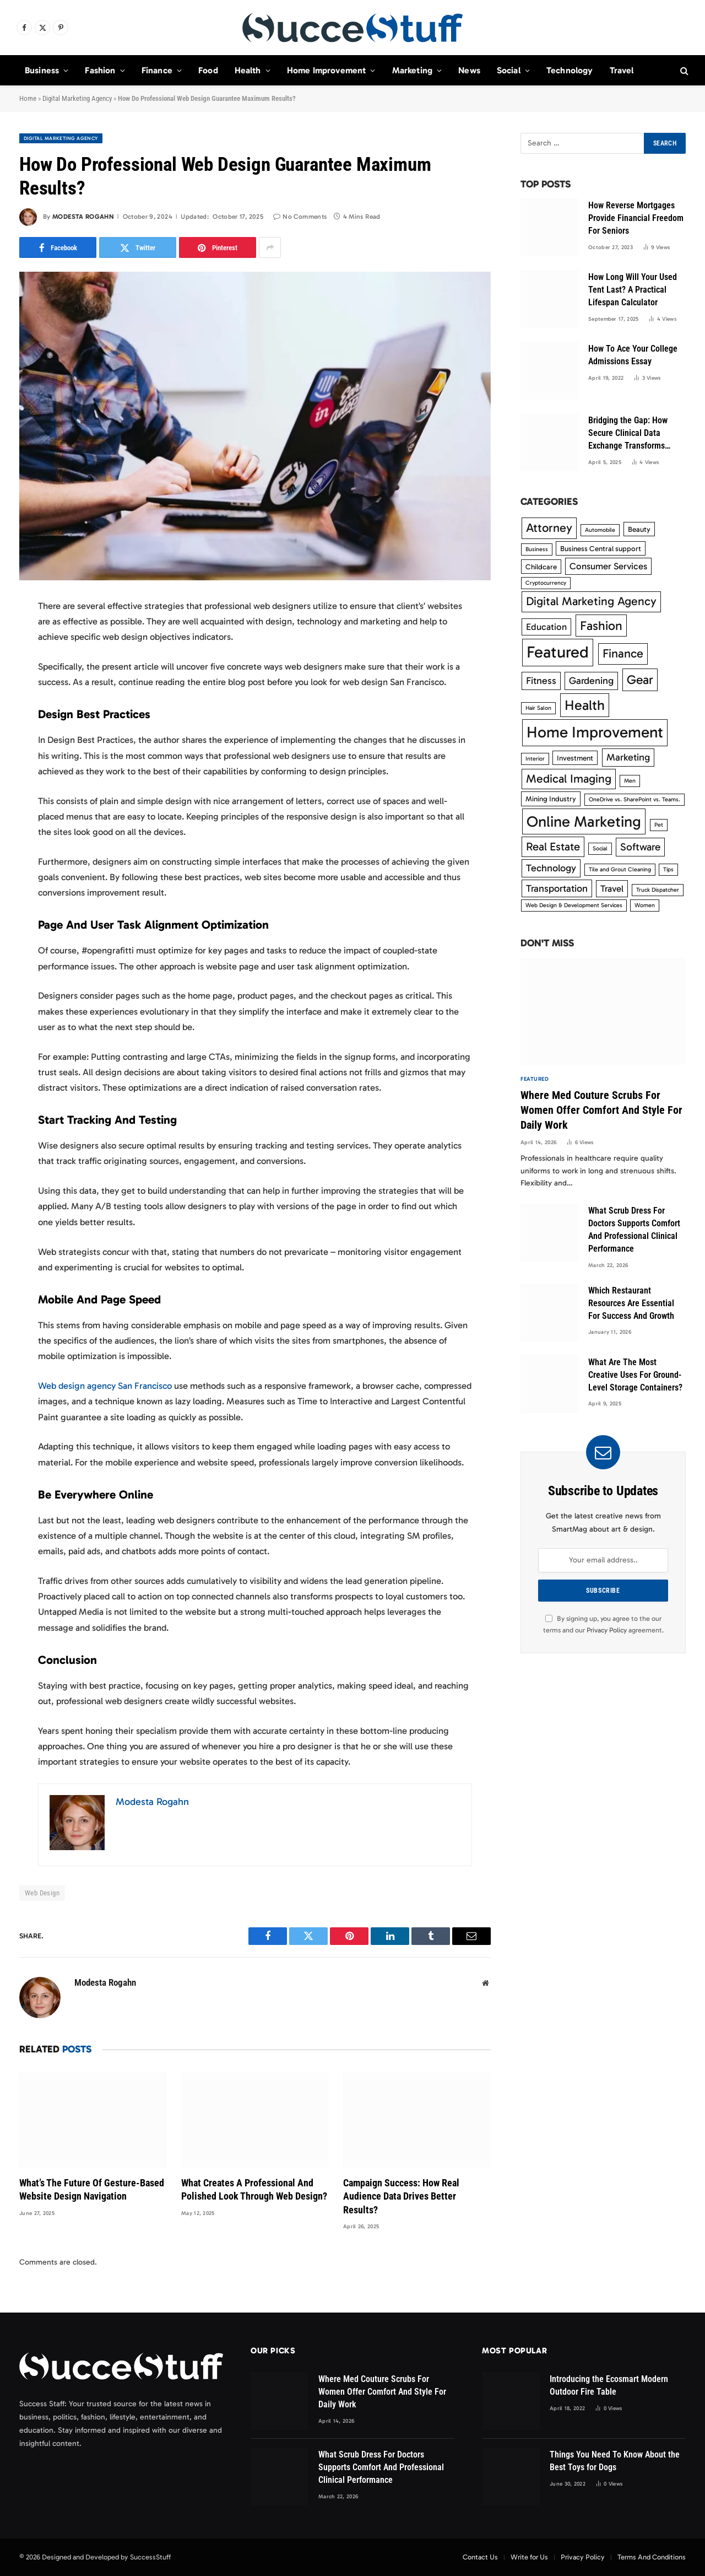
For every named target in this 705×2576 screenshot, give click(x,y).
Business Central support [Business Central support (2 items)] (600, 548)
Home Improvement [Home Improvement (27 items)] (595, 732)
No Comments (300, 216)
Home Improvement (326, 70)
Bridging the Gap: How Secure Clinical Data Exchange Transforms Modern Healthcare (628, 433)
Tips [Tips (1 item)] (668, 869)
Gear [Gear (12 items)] (640, 679)
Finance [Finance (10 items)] (623, 653)
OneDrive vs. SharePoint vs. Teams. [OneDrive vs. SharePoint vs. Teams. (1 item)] (634, 799)
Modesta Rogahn (83, 216)
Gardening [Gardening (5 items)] (591, 681)
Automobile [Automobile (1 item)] (600, 529)
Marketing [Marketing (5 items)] (628, 757)
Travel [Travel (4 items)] (611, 888)
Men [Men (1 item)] (630, 780)
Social (508, 70)
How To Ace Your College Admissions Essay (632, 355)
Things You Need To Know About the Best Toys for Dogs (615, 2460)
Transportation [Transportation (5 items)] (557, 888)
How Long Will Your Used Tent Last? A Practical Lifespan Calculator (632, 290)
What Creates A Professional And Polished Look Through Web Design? (254, 2189)
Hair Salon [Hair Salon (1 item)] (538, 708)
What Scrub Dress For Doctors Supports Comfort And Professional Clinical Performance (634, 1229)
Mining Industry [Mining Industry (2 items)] (550, 798)
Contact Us (480, 2557)
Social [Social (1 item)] (600, 848)
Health (248, 70)
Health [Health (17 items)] (585, 705)
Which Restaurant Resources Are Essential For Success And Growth (631, 1303)
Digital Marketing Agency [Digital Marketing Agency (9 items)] (591, 601)
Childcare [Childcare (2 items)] (541, 566)
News (469, 70)
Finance (157, 70)
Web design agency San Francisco (105, 1385)
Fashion (100, 70)
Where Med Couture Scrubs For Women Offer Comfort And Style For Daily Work (601, 1109)
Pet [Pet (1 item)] (658, 824)
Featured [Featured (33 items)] (558, 652)
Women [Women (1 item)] (644, 905)
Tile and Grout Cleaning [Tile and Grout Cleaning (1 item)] (620, 869)
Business (42, 70)
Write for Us (529, 2557)
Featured (534, 1079)
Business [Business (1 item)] (536, 549)
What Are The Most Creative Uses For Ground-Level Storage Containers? (635, 1375)
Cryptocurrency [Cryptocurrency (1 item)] (545, 582)
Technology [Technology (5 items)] (551, 868)
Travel (622, 70)
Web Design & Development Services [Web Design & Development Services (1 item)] (573, 905)
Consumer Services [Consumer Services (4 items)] (608, 566)
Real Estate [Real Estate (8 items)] (553, 846)
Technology (569, 70)
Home (27, 98)
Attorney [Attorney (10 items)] (549, 527)
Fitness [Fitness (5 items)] (541, 681)
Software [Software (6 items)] (640, 846)
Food (208, 70)
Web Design (42, 1893)
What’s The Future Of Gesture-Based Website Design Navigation (91, 2189)
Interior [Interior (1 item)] (535, 758)
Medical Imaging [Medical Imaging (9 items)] (568, 779)
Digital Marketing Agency (77, 98)
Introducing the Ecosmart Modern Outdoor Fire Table (609, 2385)
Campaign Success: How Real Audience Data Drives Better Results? (401, 2196)
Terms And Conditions (651, 2557)
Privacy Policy (607, 1630)
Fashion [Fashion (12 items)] (601, 625)
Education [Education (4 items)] (546, 626)
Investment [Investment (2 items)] (575, 757)
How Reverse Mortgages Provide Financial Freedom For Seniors (636, 218)
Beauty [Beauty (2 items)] (639, 529)
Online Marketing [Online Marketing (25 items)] (584, 821)
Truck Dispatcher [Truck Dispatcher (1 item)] (657, 889)
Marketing (412, 70)
